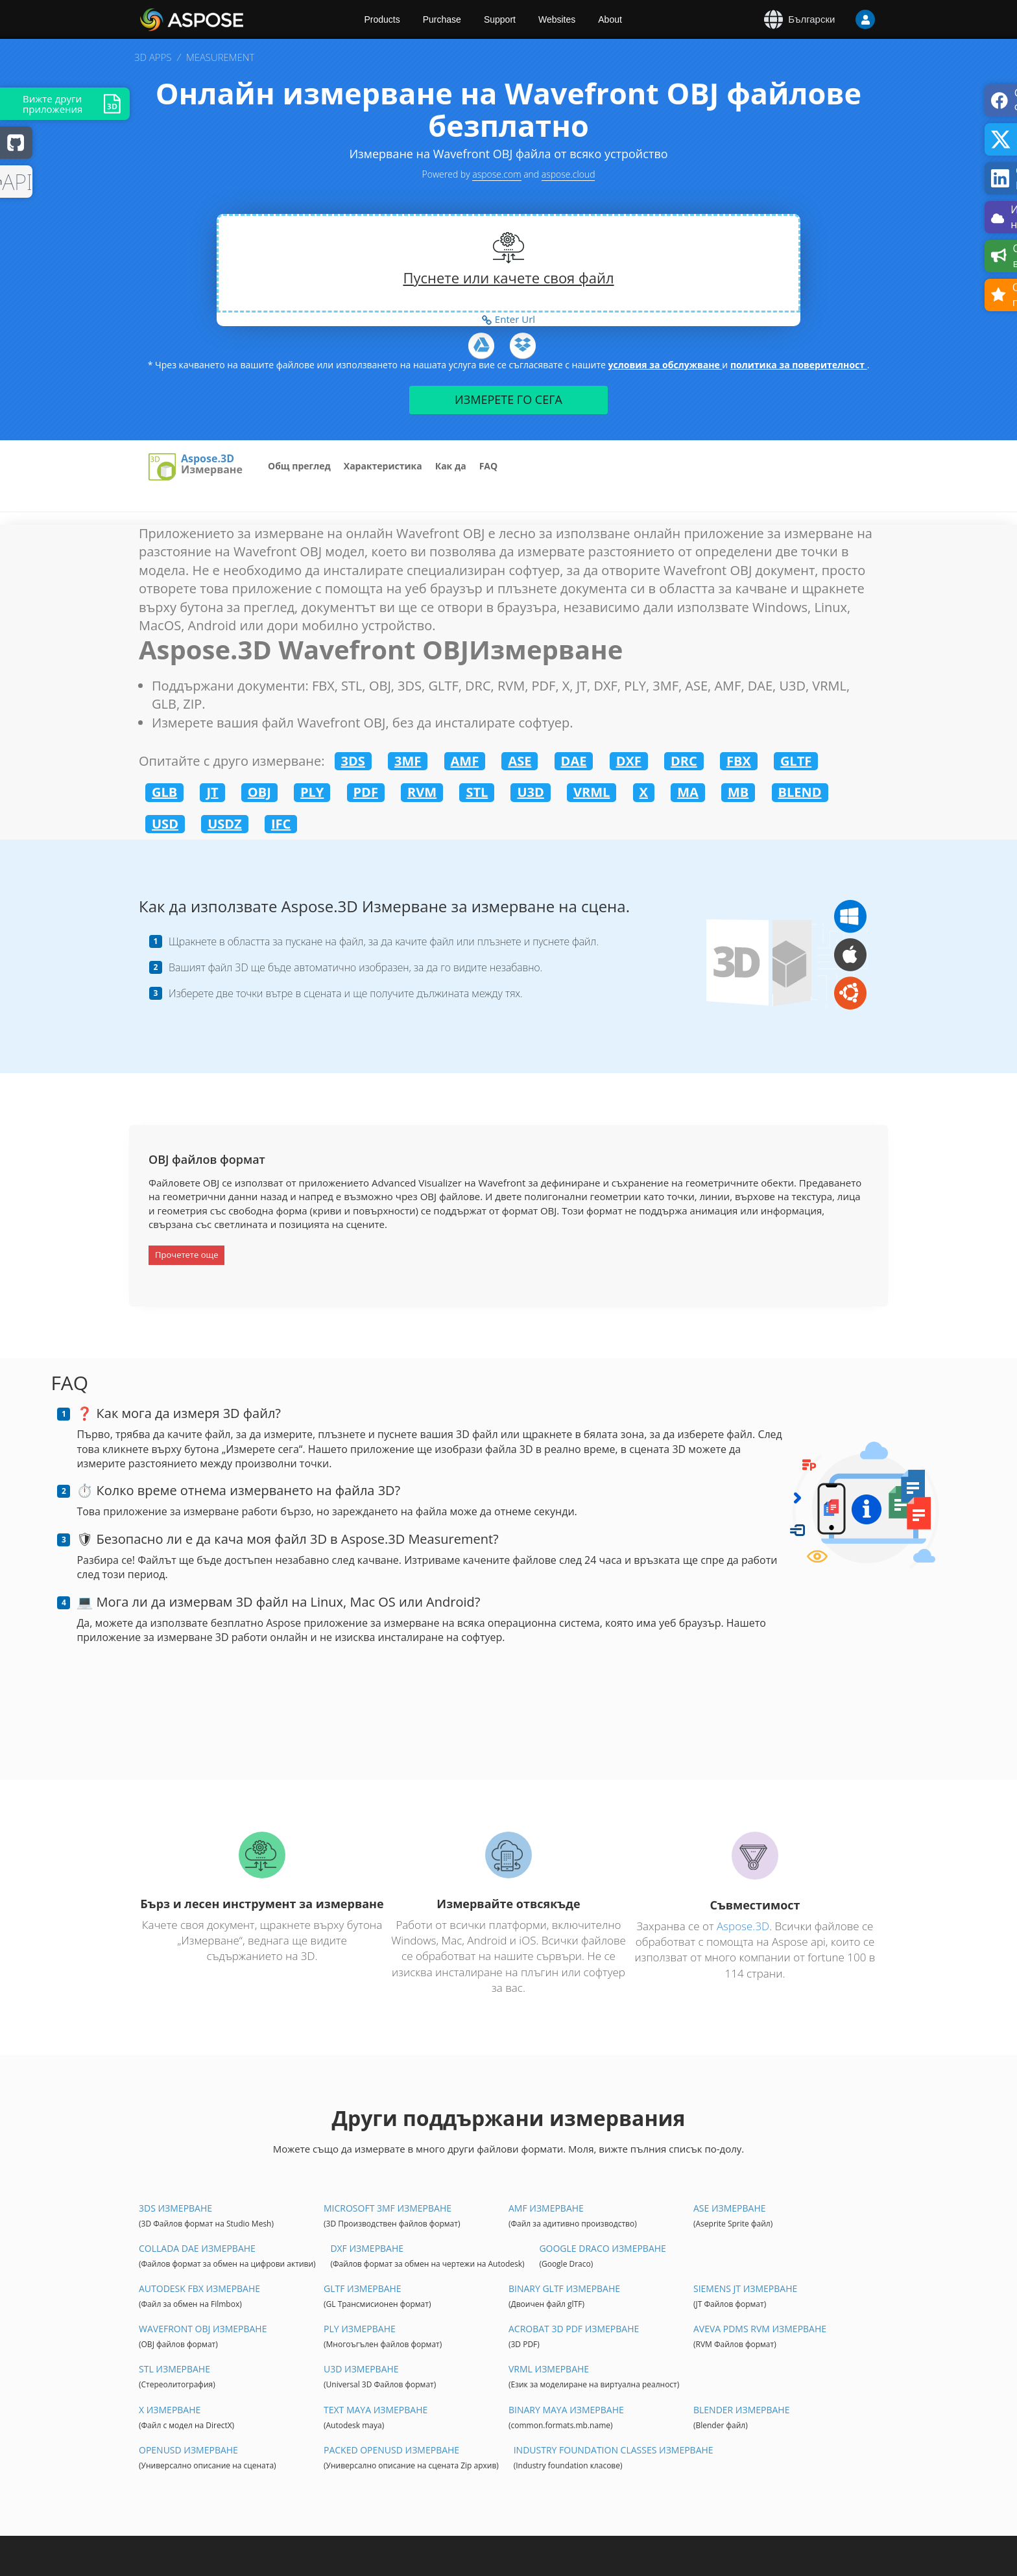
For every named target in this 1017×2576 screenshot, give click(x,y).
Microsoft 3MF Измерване (387, 2208)
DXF (628, 761)
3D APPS (152, 57)
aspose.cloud (568, 174)
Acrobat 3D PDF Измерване (573, 2328)
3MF (407, 761)
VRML (591, 792)
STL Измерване (174, 2369)
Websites (556, 19)
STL (477, 792)
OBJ (259, 792)
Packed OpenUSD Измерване (391, 2450)
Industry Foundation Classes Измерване (613, 2450)
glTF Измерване (362, 2288)
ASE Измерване (729, 2208)
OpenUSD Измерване (188, 2450)
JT (212, 792)
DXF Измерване (366, 2248)
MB (738, 792)
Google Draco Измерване (602, 2248)
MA (688, 792)
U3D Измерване (361, 2369)
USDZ (225, 824)
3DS (353, 761)
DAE (574, 761)
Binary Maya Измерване (566, 2410)
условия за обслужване (665, 365)
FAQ (488, 466)
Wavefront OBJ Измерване (203, 2328)
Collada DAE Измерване (197, 2248)
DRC (684, 761)
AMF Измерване (546, 2208)
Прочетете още (186, 1254)
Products (382, 19)
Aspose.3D (207, 459)
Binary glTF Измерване (564, 2288)
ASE (519, 761)
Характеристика (383, 466)
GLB (164, 792)
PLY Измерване (360, 2328)
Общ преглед (299, 466)
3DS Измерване (175, 2208)
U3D (530, 792)
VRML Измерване (548, 2369)
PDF (365, 792)
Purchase (442, 19)
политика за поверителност (798, 365)
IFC (281, 824)
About (610, 19)
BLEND (800, 792)
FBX (738, 761)
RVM (422, 792)
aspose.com (496, 174)
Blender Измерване (741, 2410)
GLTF (795, 761)
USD (165, 824)
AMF (465, 761)
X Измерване (169, 2410)
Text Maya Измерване (375, 2410)
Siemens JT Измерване (745, 2288)
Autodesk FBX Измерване (199, 2288)
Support (500, 19)
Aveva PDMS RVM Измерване (759, 2328)
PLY (312, 792)
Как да (450, 466)
